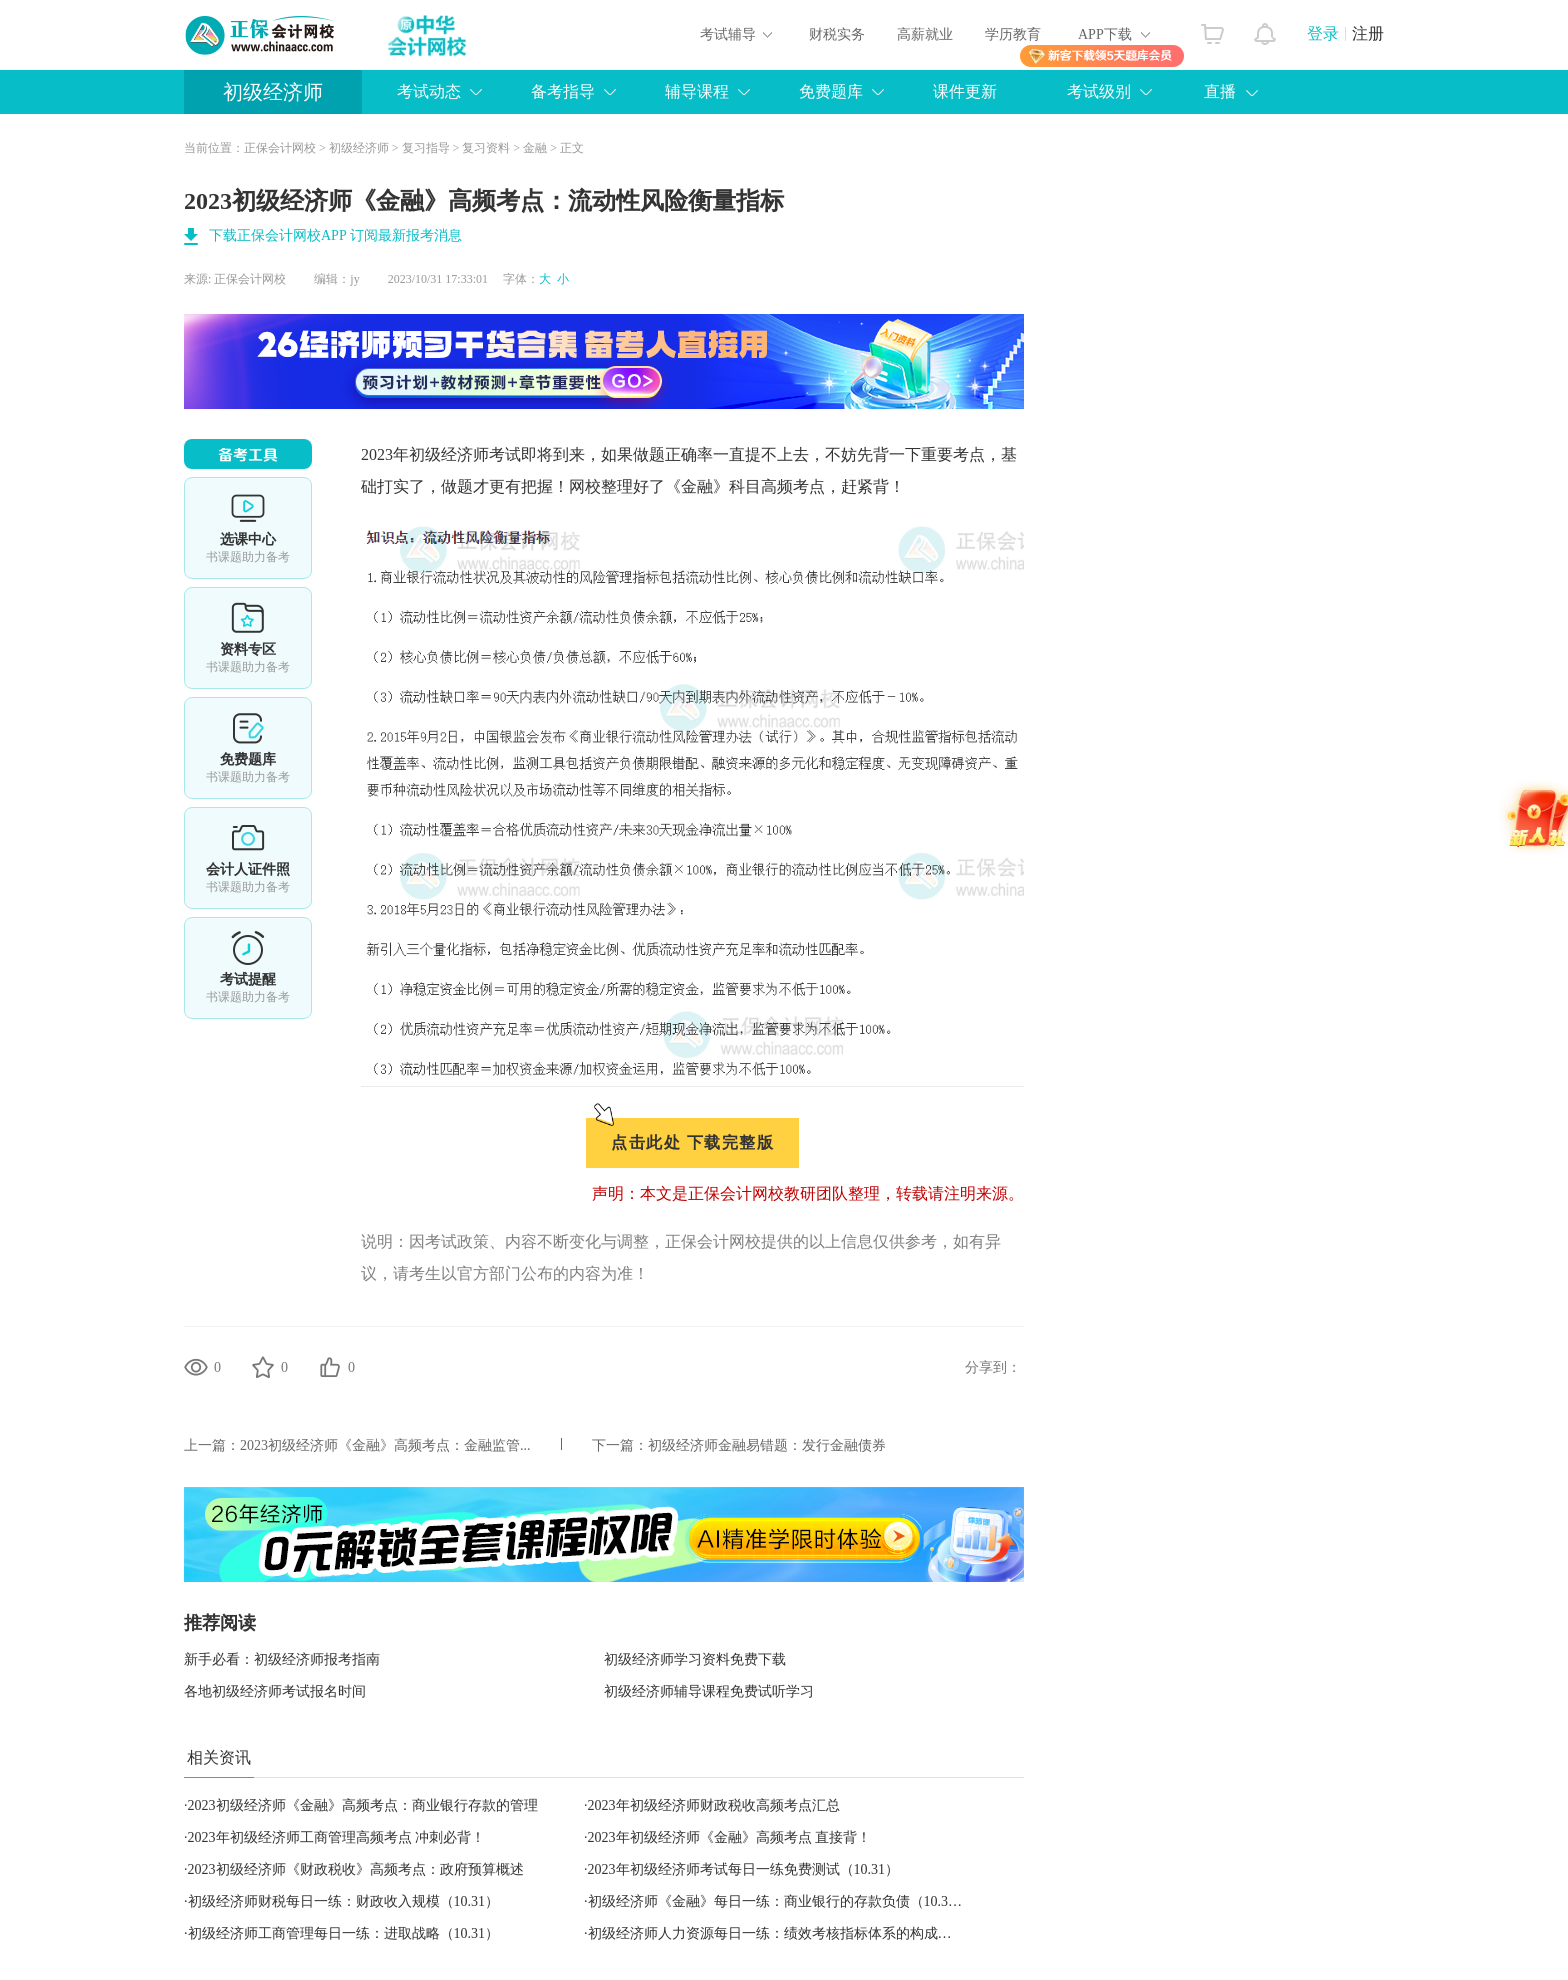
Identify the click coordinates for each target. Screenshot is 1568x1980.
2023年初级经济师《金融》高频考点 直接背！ (730, 1837)
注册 (1368, 33)
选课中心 (248, 528)
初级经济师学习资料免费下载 (695, 1659)
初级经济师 (273, 92)
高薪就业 (925, 34)
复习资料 (486, 148)
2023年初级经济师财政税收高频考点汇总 (714, 1805)
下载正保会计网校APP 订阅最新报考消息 (335, 235)
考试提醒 (248, 968)
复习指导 (426, 148)
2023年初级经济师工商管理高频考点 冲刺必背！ (337, 1837)
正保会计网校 (280, 148)
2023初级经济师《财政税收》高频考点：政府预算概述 (356, 1869)
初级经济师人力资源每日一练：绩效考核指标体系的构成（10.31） (793, 1933)
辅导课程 (697, 91)
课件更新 (965, 91)
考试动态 (429, 91)
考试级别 (1099, 91)
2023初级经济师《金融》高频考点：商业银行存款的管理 (363, 1805)
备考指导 (563, 91)
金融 (535, 148)
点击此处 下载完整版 (692, 1142)
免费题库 (831, 91)
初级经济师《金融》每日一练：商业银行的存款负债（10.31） (779, 1901)
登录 (1323, 33)
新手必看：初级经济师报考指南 (282, 1659)
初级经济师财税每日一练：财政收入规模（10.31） (344, 1901)
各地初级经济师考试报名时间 (275, 1691)
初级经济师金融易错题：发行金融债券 (767, 1445)
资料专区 (248, 638)
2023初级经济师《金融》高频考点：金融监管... (385, 1445)
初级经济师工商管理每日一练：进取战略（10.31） (344, 1933)
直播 (1220, 91)
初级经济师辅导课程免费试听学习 (709, 1691)
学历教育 (1013, 34)
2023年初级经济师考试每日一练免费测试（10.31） (744, 1869)
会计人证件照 (248, 858)
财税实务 (837, 34)
